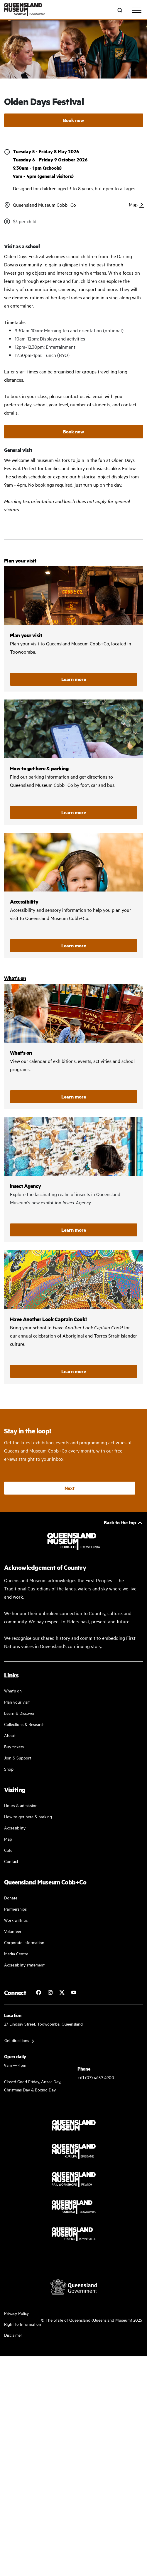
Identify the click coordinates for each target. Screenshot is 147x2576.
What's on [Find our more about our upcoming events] (13, 1690)
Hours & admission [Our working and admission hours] (21, 1805)
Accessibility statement (24, 1964)
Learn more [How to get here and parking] (73, 812)
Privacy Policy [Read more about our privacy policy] (16, 2313)
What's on (15, 978)
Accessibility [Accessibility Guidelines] (15, 1827)
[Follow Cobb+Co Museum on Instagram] (50, 1992)
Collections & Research (24, 1724)
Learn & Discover (19, 1713)
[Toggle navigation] (136, 10)
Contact (11, 1861)
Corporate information (24, 1942)
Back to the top (120, 1522)
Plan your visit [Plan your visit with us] (17, 1701)
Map (133, 204)
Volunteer (12, 1931)
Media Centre (16, 1953)
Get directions (16, 2040)
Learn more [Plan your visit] (73, 679)
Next (70, 1488)
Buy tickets (14, 1746)
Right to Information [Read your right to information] (22, 2324)
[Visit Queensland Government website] (73, 2286)
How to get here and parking (73, 762)
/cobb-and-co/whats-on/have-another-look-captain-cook (73, 1317)
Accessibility (73, 895)
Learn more (73, 1096)
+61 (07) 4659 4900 (95, 2077)
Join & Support (17, 1757)
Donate (10, 1897)
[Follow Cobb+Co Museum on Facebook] (38, 1992)
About (10, 1735)
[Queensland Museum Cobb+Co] (24, 10)
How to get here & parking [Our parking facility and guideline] (28, 1816)
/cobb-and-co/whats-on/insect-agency (73, 1179)
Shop (8, 1769)
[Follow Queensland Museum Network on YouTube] (73, 1992)
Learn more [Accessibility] (73, 945)
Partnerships (15, 1908)
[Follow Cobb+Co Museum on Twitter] (62, 1992)
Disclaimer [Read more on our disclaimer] (13, 2335)
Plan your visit (20, 560)
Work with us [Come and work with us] (16, 1920)
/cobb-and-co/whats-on (73, 1046)
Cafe (8, 1850)
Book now (73, 120)
